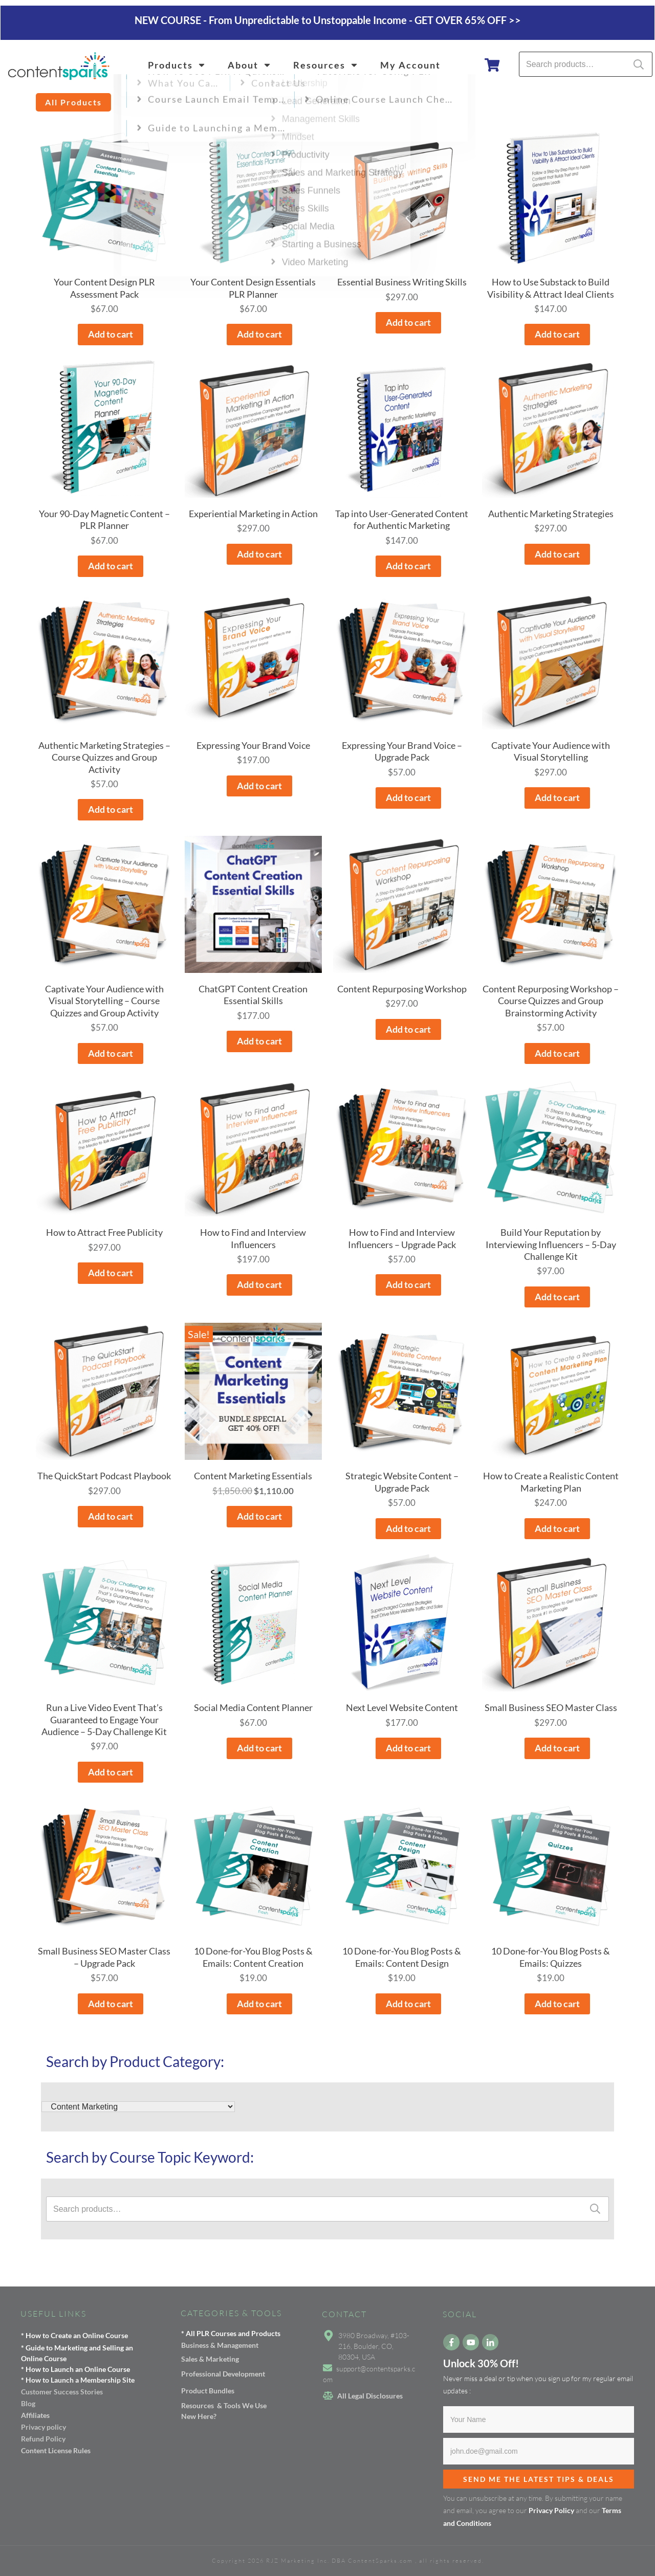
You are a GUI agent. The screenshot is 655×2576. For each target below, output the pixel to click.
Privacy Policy (551, 2510)
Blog (28, 2403)
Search (639, 64)
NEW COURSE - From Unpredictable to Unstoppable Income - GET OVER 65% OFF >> (328, 20)
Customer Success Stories (62, 2391)
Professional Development (223, 2373)
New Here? (198, 2416)
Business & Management (219, 2345)
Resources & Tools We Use (224, 2405)
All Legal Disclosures (370, 2395)
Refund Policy (43, 2438)
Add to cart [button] (110, 334)
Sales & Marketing (210, 2359)
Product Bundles (207, 2390)
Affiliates (35, 2415)
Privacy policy (43, 2427)
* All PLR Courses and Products (230, 2333)
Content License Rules (56, 2450)
